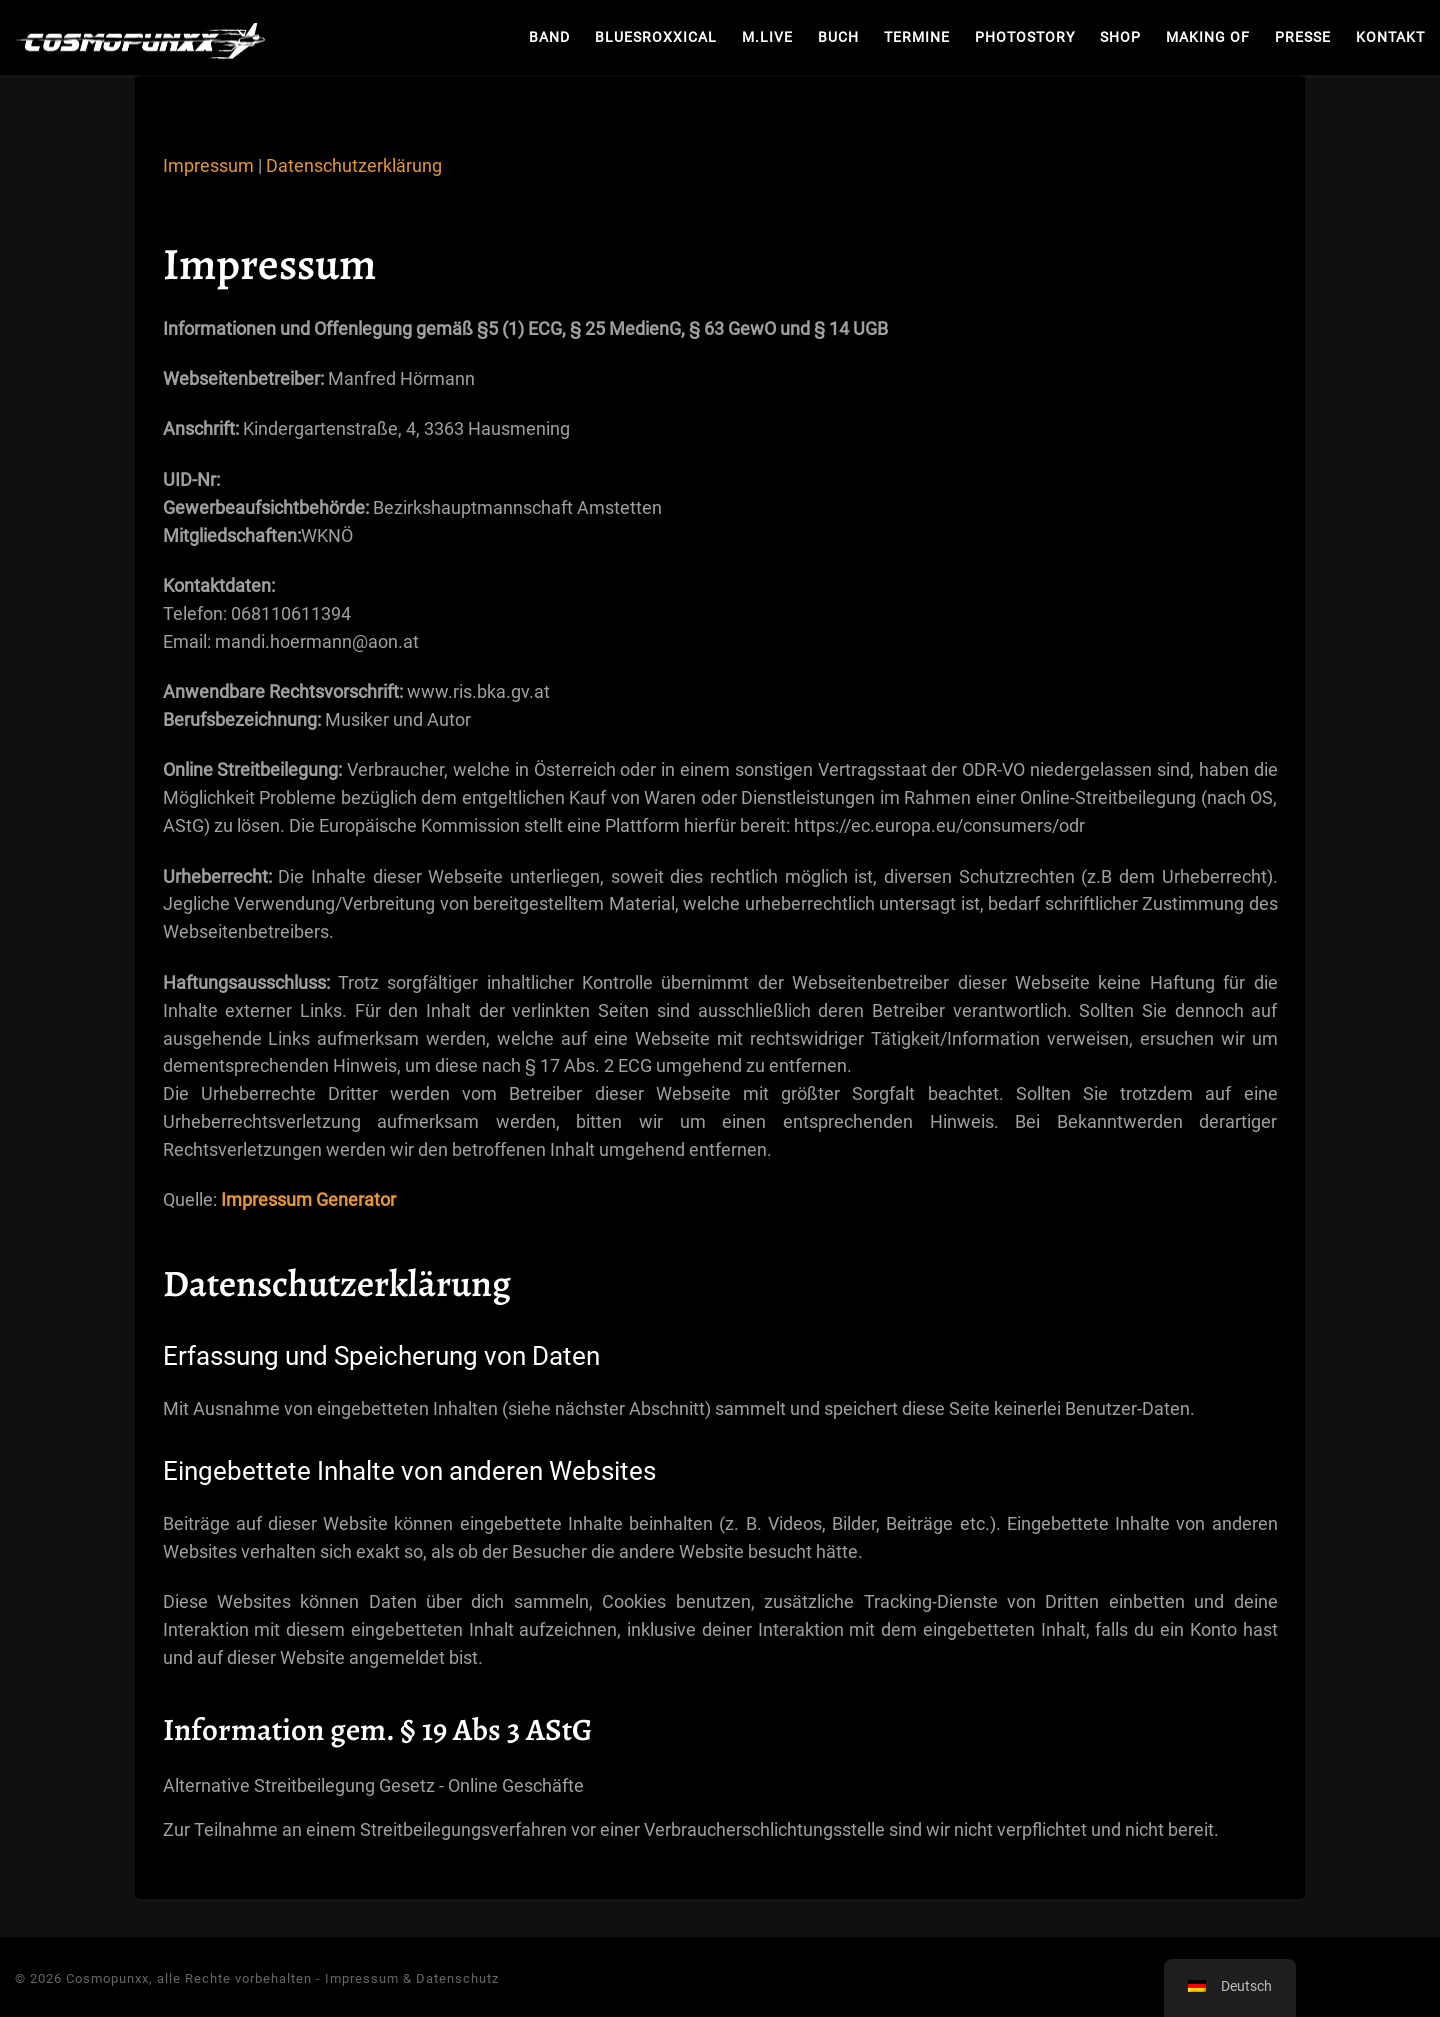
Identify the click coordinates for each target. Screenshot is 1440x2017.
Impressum (208, 165)
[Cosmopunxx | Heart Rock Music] (140, 37)
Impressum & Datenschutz (412, 1978)
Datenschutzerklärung (354, 165)
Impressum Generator (308, 1199)
